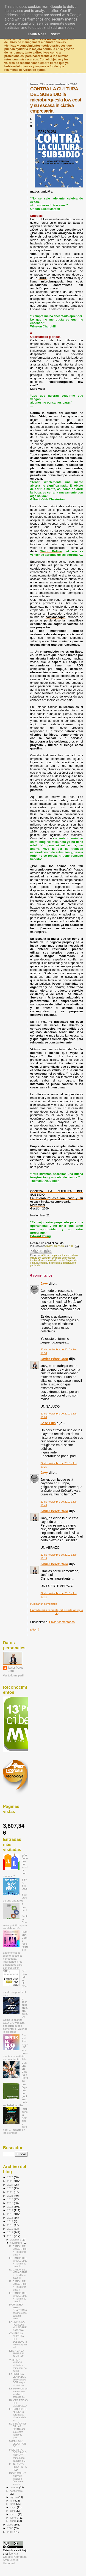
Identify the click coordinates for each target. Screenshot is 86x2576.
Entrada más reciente (44, 1610)
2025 (10, 2180)
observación (69, 1263)
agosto (14, 2497)
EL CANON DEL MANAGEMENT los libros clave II (18, 2285)
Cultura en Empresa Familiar (25, 2071)
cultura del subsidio (40, 1258)
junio (13, 2503)
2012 (10, 2228)
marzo (14, 2514)
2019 (10, 2203)
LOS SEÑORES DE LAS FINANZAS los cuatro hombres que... (18, 2430)
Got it (55, 34)
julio (12, 2500)
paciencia (35, 1265)
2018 (10, 2206)
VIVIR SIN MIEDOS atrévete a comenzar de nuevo (18, 2365)
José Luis (48, 1423)
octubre (14, 2487)
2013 (10, 2224)
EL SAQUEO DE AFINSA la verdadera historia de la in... (18, 2414)
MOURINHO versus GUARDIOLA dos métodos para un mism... (18, 2311)
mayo (13, 2507)
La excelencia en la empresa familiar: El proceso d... (18, 2392)
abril (13, 2510)
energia (43, 1263)
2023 (10, 2188)
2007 (10, 2531)
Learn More (37, 34)
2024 (10, 2184)
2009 (10, 2524)
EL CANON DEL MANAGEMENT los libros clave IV (18, 2262)
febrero (14, 2517)
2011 (10, 2232)
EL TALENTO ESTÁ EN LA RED (18, 2467)
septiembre (16, 2491)
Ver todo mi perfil (13, 1675)
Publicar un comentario (43, 1603)
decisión (56, 1258)
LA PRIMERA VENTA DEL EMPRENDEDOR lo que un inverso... (17, 2379)
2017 (10, 2210)
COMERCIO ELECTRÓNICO (18, 2443)
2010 (10, 2235)
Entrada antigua (72, 1610)
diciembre (16, 2239)
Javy (44, 1283)
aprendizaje (72, 1255)
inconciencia (55, 1263)
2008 (10, 2528)
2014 (10, 2221)
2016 (10, 2213)
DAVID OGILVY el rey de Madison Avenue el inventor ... (17, 2479)
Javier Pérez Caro (54, 1359)
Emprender (72, 1260)
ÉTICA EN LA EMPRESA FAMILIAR (16, 2353)
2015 (10, 2217)
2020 (10, 2199)
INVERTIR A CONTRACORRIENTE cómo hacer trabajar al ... (18, 2455)
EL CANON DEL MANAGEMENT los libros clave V (18, 2250)
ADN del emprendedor (53, 1255)
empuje (34, 1263)
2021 (10, 2195)
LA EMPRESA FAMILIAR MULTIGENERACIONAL (18, 2326)
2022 (10, 2191)
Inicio (58, 1611)
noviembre (16, 2242)
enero (13, 2521)
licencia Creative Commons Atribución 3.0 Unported (15, 2558)
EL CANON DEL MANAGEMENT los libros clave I (18, 2297)
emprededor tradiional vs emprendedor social (52, 1259)
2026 (10, 2177)
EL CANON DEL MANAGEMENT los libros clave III (18, 2273)
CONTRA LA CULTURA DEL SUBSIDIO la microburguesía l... (18, 2340)
